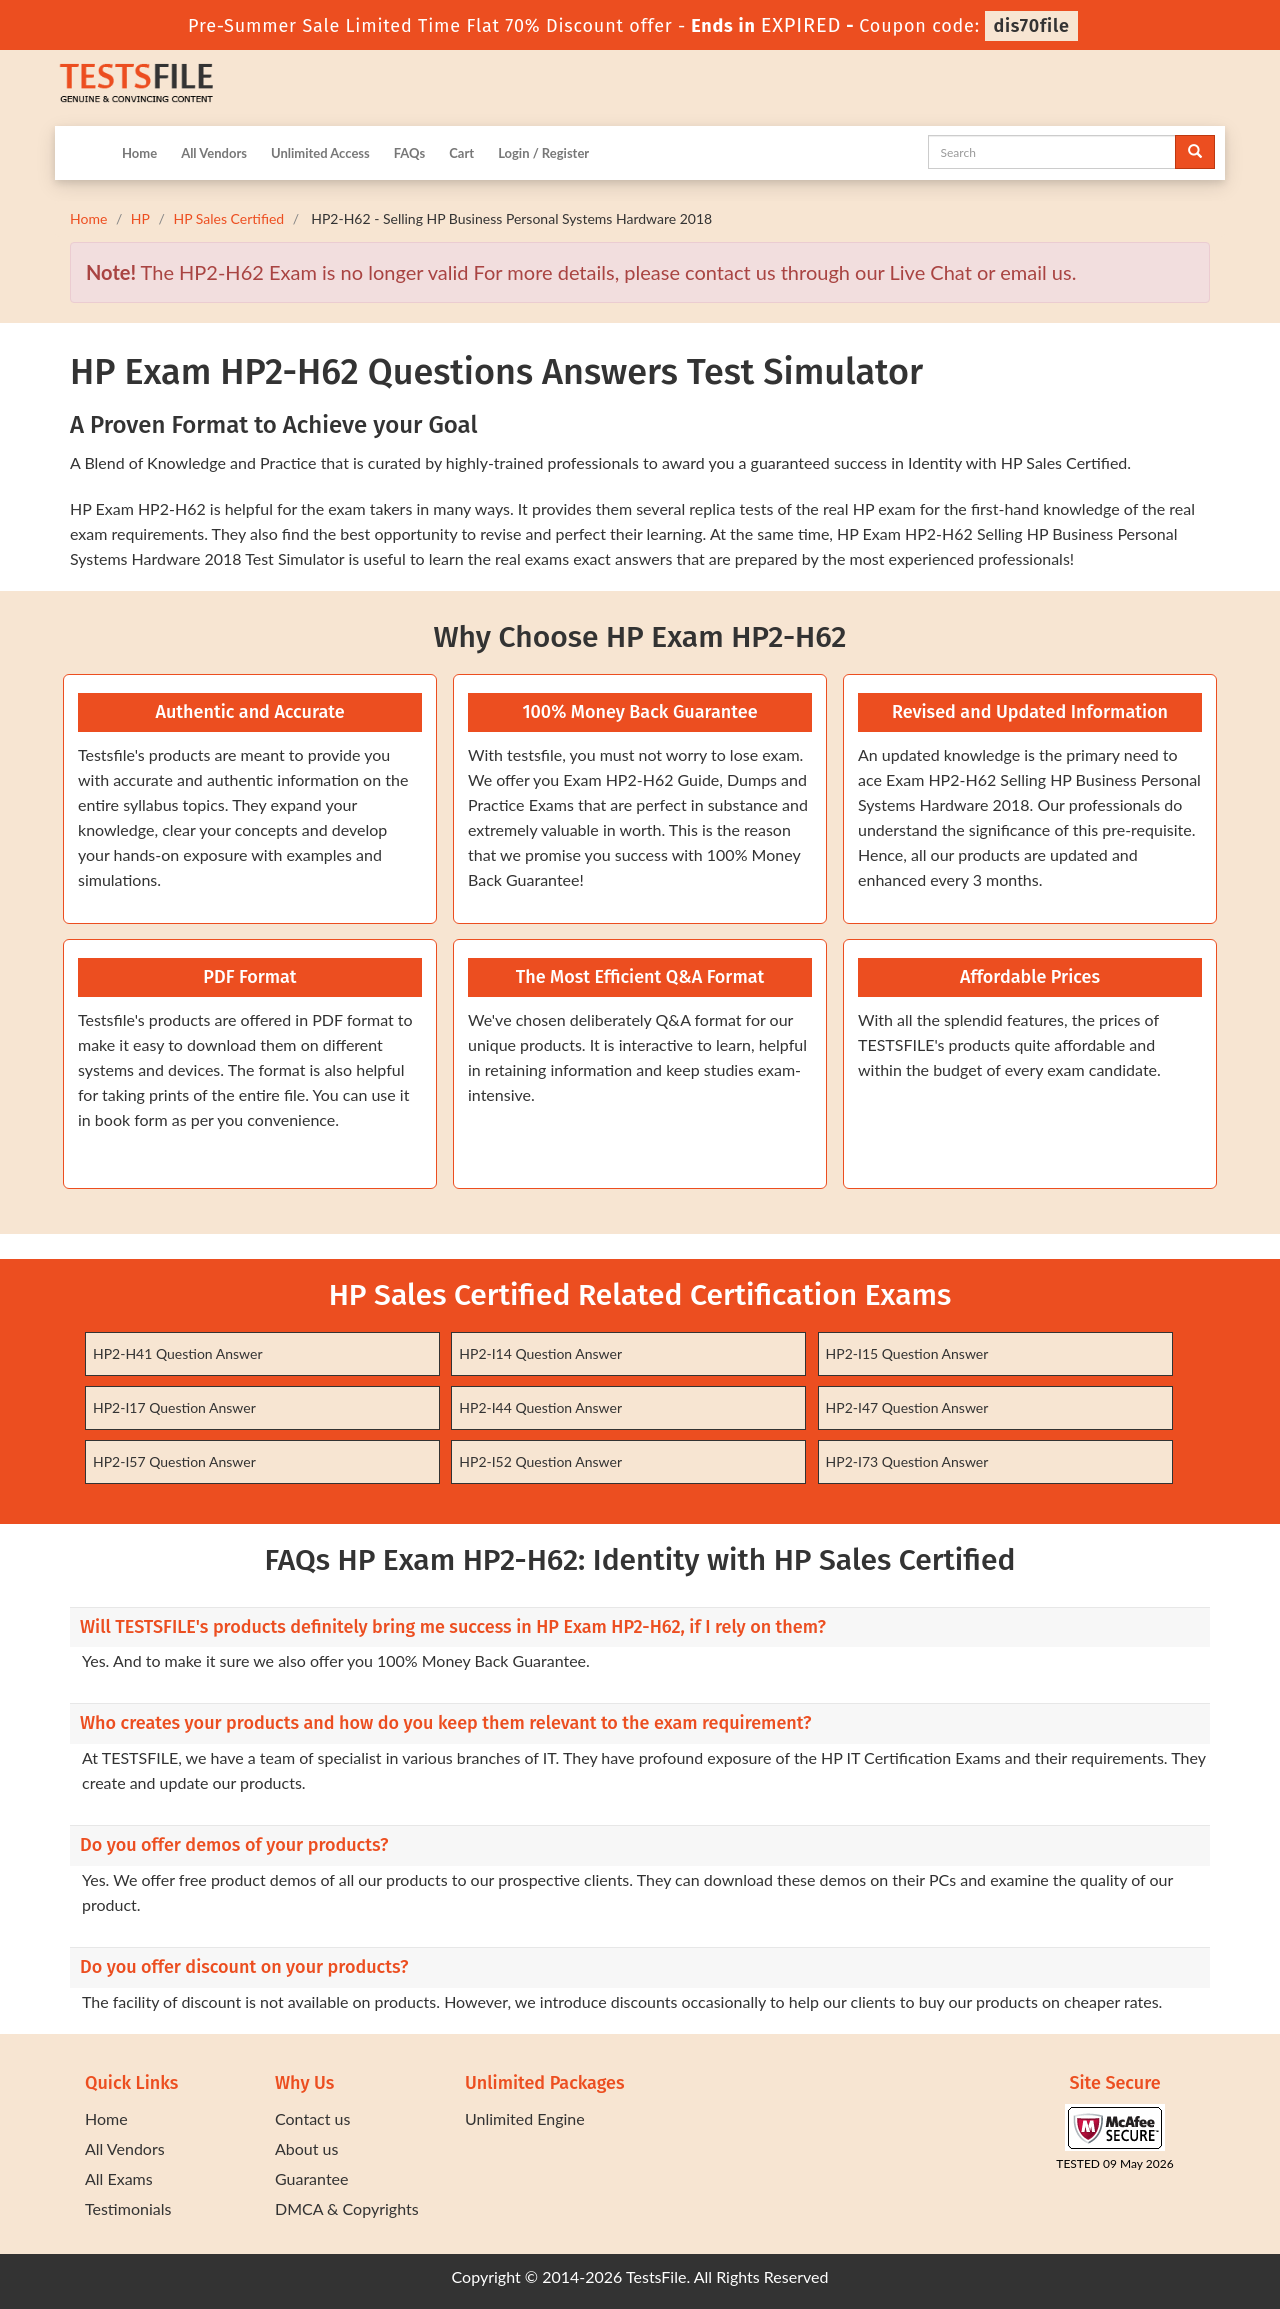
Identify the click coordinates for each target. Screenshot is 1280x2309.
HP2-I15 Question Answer (907, 1353)
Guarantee (311, 2178)
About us (306, 2148)
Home (139, 153)
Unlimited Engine (525, 2118)
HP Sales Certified (228, 218)
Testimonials (128, 2208)
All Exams (119, 2178)
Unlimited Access (320, 153)
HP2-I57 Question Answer (174, 1461)
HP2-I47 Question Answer (907, 1407)
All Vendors (214, 153)
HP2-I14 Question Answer (540, 1353)
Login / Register (543, 153)
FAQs (409, 153)
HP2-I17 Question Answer (174, 1407)
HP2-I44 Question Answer (540, 1407)
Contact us (312, 2118)
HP (140, 218)
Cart (461, 153)
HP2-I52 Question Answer (540, 1461)
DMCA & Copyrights (347, 2208)
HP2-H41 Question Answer (178, 1353)
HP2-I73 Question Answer (907, 1461)
